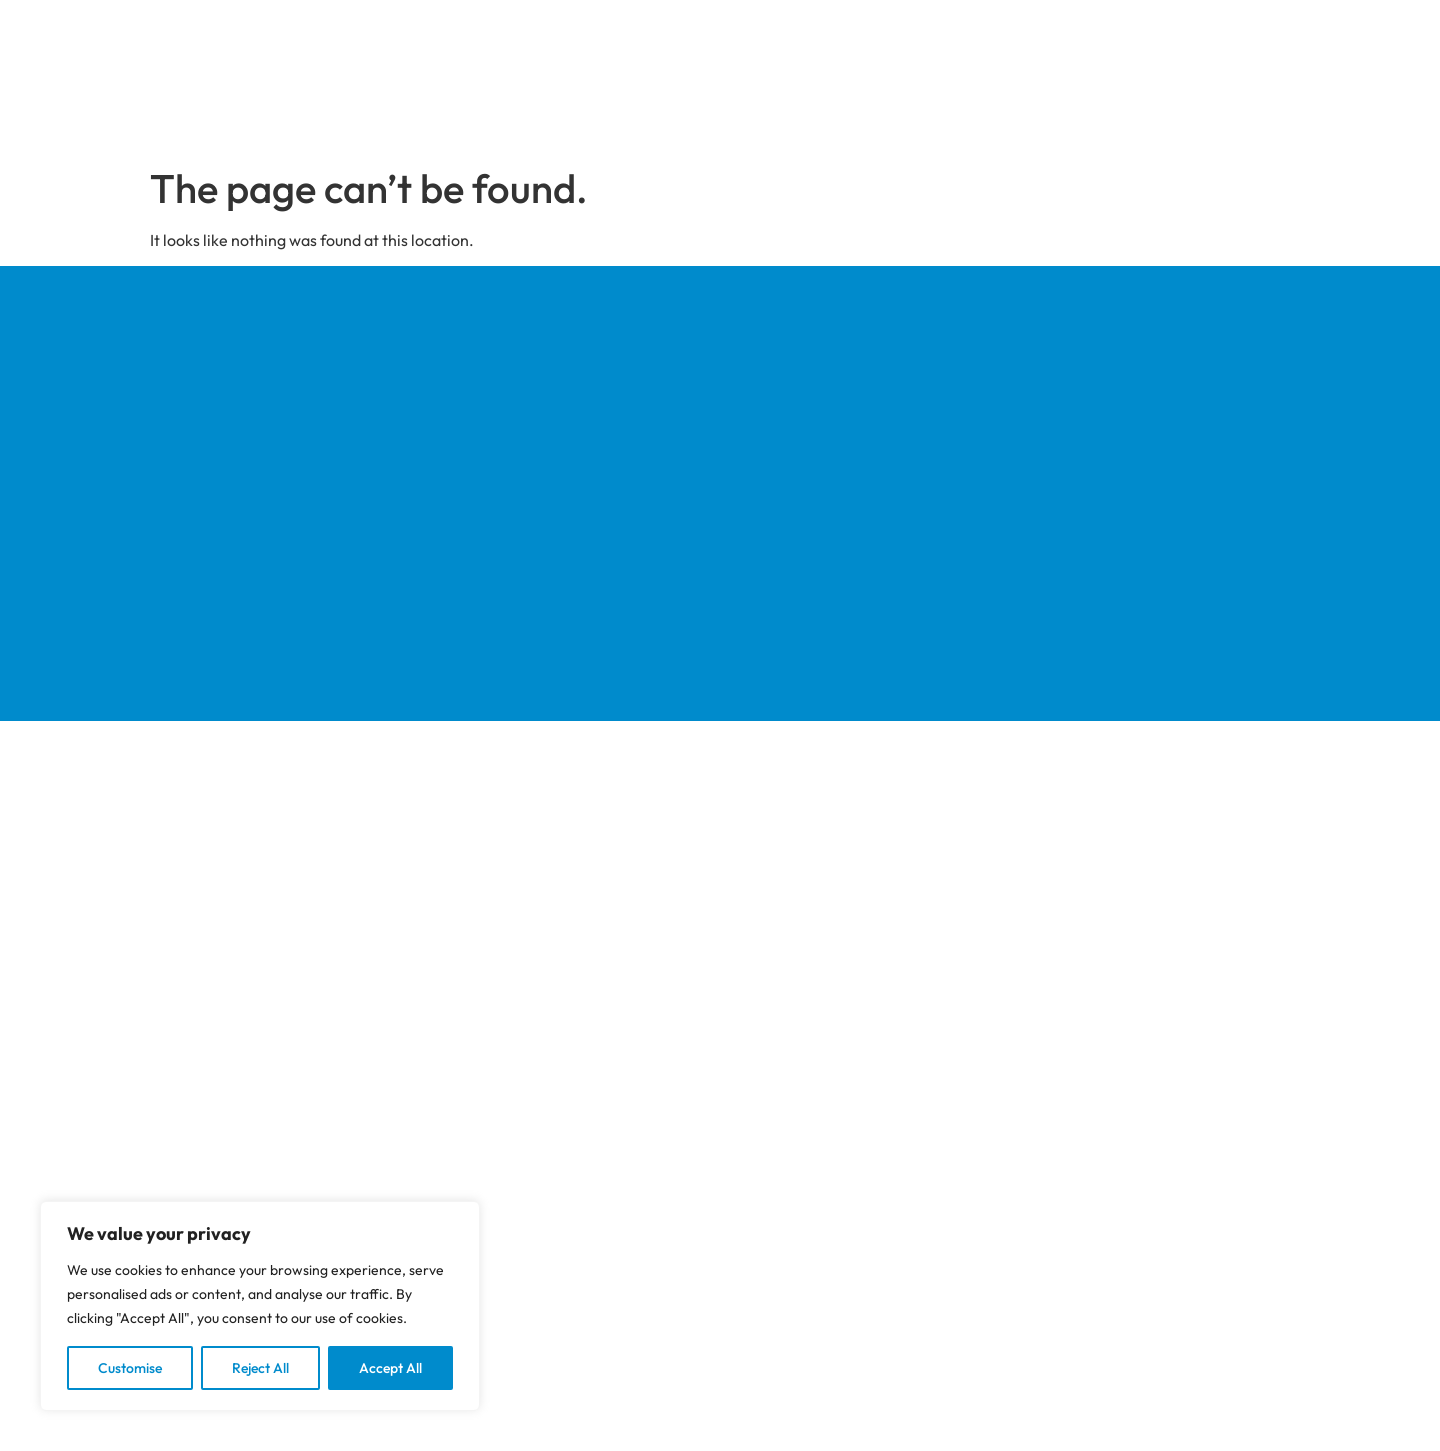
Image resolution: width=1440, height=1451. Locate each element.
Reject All (260, 1368)
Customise (130, 1368)
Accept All (390, 1368)
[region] (260, 1306)
